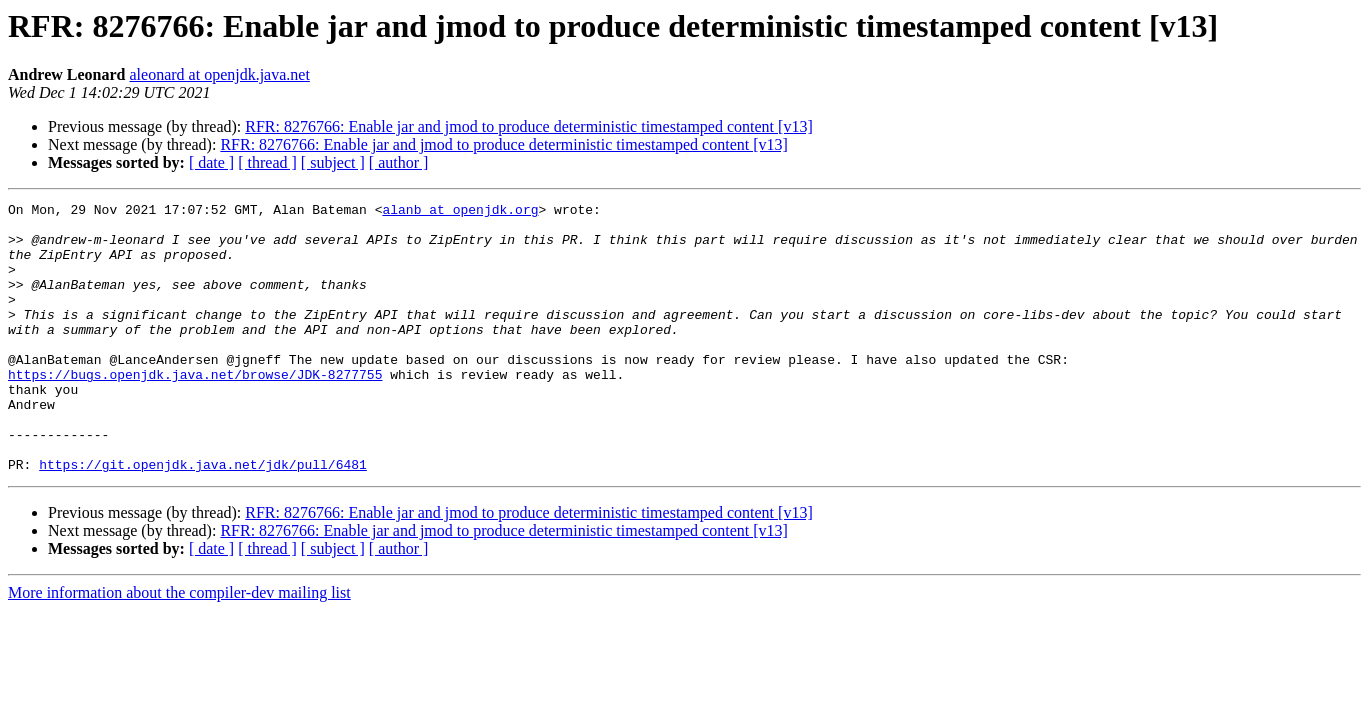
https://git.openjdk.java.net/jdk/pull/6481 (203, 518)
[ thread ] (267, 162)
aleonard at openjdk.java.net (220, 74)
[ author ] (399, 162)
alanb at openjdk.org (460, 212)
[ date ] (211, 162)
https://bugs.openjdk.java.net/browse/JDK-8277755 (195, 410)
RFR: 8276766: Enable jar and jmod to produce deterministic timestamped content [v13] (528, 126)
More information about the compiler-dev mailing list (179, 646)
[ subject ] (333, 162)
